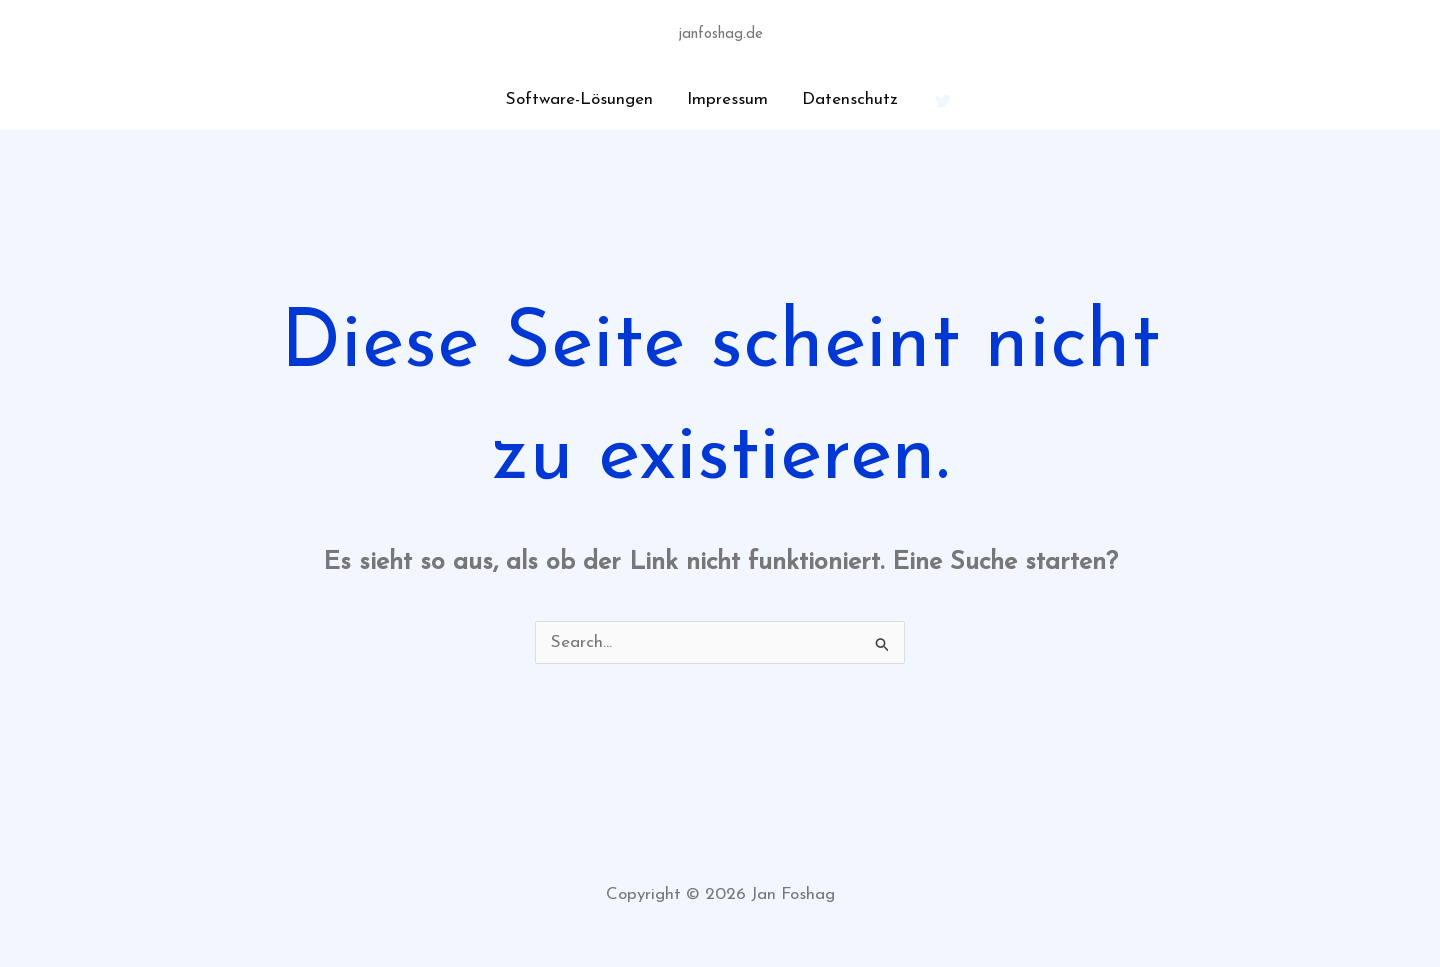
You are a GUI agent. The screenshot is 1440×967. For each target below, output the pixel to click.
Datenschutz (850, 99)
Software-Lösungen (579, 99)
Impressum (727, 99)
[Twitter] (943, 101)
